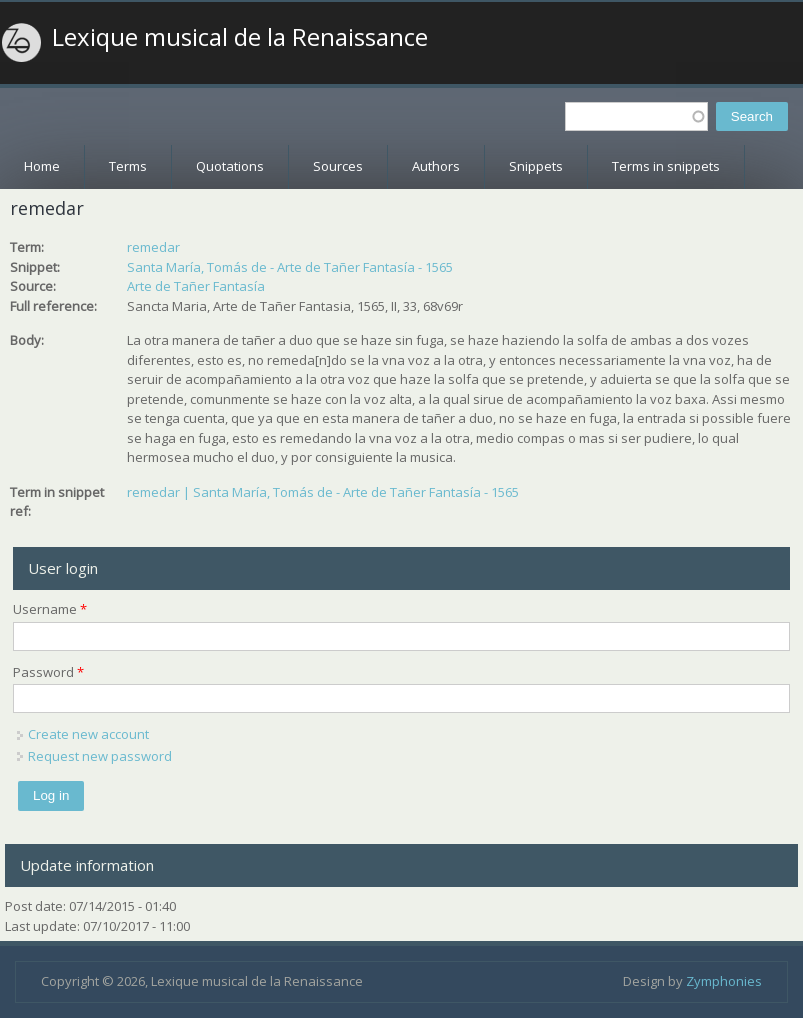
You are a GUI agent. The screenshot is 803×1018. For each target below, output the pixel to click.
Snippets (536, 166)
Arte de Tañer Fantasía (196, 286)
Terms (128, 166)
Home (42, 166)
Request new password (100, 756)
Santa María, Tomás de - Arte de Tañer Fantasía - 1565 (290, 267)
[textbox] (636, 116)
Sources (338, 166)
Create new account (88, 734)
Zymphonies (724, 981)
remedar (153, 247)
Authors (436, 166)
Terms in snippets (666, 166)
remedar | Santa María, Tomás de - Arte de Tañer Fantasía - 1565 (323, 492)
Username (50, 609)
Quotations (230, 166)
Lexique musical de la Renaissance (240, 37)
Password (48, 672)
